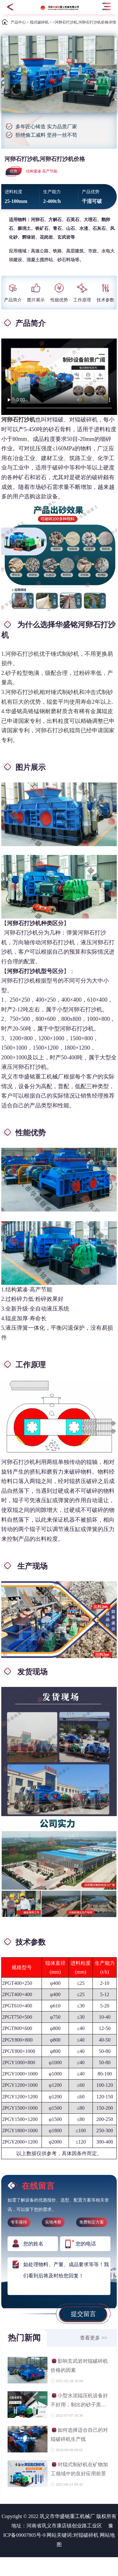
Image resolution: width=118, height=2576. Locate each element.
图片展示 (36, 293)
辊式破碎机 (39, 22)
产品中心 (18, 22)
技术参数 (105, 293)
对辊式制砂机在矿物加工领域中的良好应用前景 (79, 2469)
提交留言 (83, 2313)
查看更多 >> (93, 2337)
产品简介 (13, 293)
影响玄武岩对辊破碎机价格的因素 (79, 2365)
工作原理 (82, 293)
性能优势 (59, 293)
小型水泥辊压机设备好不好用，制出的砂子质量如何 (79, 2401)
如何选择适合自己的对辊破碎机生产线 (79, 2434)
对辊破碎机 (85, 2535)
